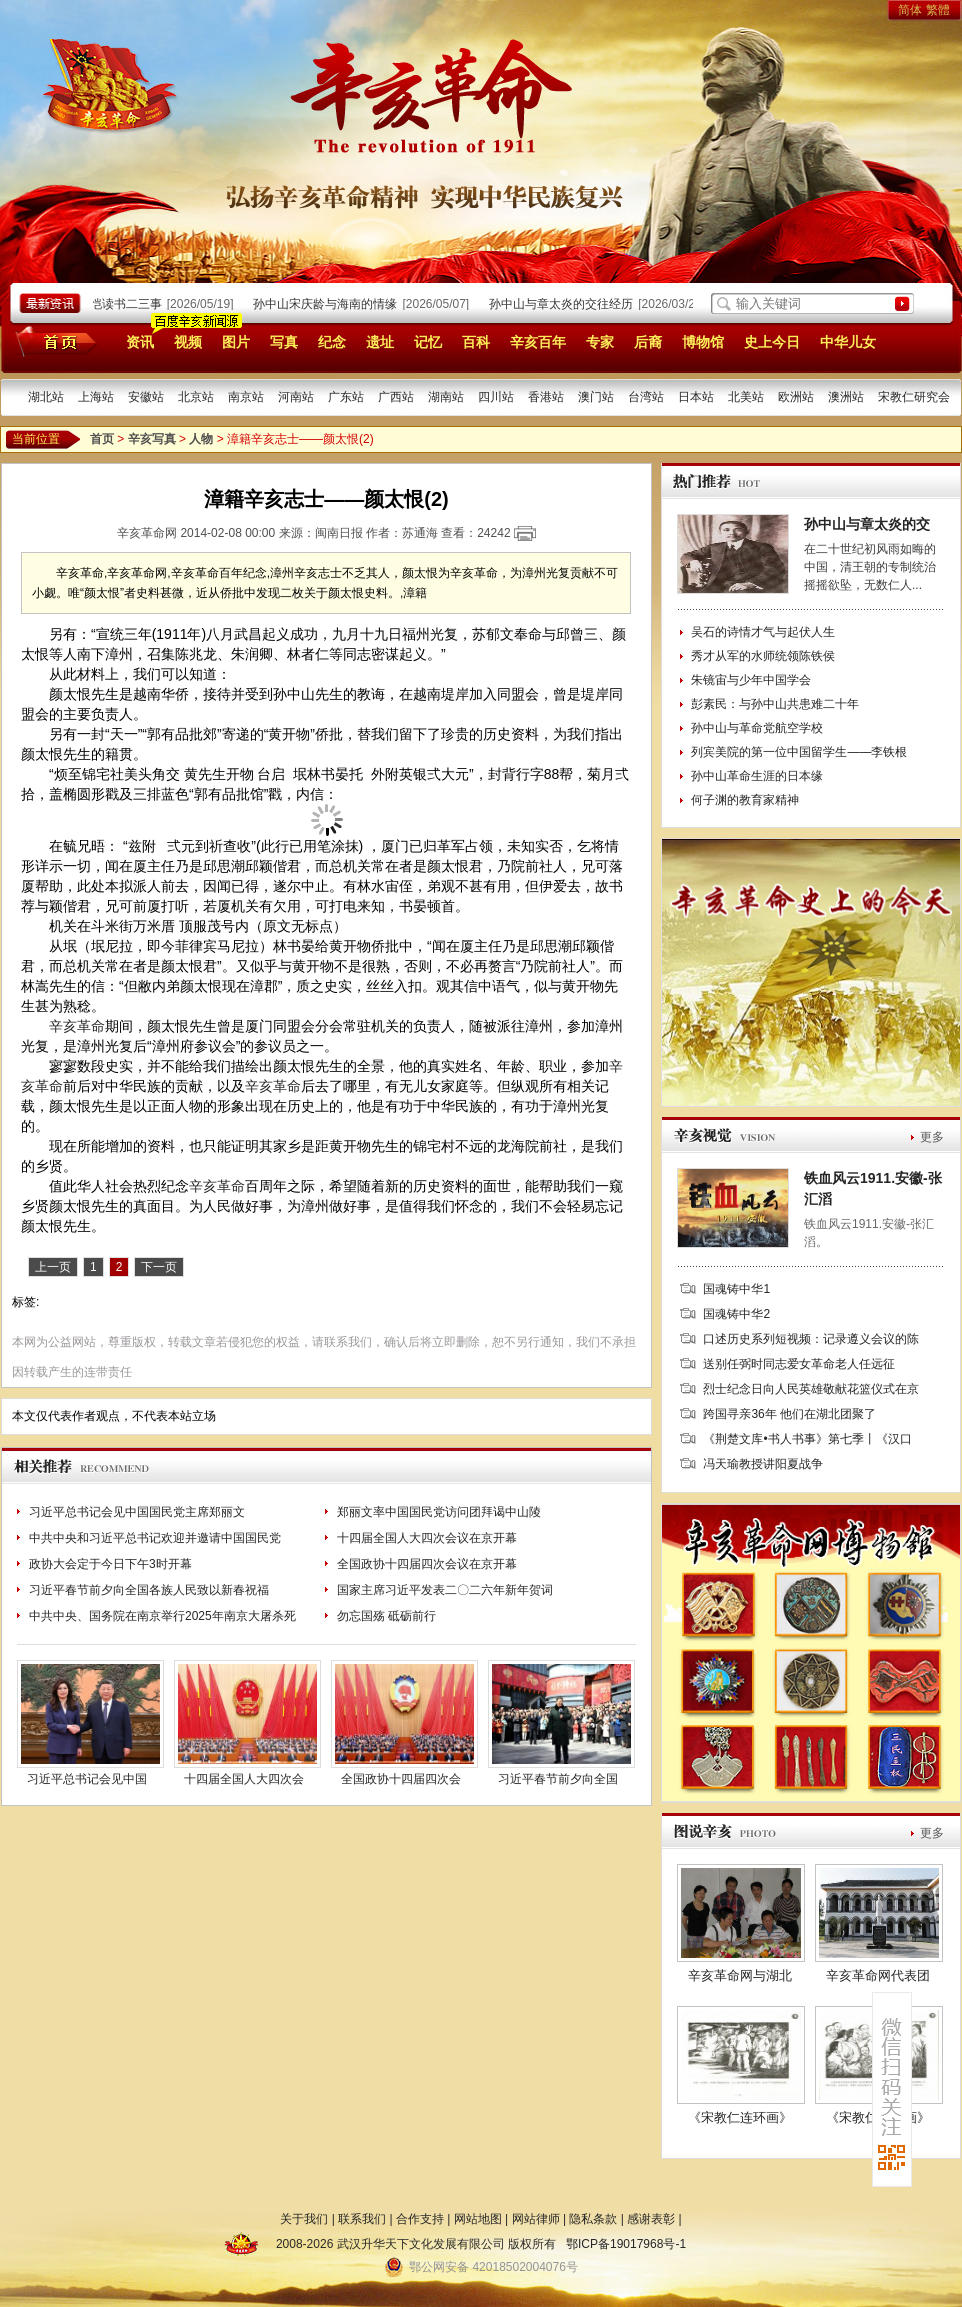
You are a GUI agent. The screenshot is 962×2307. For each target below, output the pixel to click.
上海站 (96, 397)
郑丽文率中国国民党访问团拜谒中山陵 (439, 1512)
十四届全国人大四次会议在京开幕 (427, 1538)
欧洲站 (796, 397)
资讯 (140, 342)
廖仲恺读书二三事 (122, 304)
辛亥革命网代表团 (878, 1975)
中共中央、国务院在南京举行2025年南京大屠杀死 (162, 1616)
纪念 (332, 342)
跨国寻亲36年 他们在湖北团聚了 (789, 1414)
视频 (188, 342)
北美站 (746, 397)
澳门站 (596, 397)
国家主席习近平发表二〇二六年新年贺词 (445, 1590)
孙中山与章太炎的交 (867, 524)
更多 (932, 1137)
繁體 (938, 10)
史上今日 (772, 342)
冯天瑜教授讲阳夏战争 (763, 1464)
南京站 (246, 397)
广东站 (346, 397)
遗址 (380, 342)
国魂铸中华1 (736, 1289)
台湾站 (646, 397)
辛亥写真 (152, 439)
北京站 (196, 397)
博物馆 (703, 342)
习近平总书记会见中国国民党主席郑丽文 (137, 1512)
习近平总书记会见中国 (87, 1779)
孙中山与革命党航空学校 (757, 728)
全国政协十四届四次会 (401, 1779)
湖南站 (446, 397)
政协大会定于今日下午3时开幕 (110, 1564)
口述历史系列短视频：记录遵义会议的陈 (811, 1339)
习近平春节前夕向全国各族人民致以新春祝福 (149, 1590)
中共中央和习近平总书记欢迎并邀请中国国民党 (155, 1538)
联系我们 (362, 2219)
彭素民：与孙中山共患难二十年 (775, 704)
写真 (284, 342)
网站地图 (478, 2219)
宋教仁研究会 (914, 397)
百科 (476, 342)
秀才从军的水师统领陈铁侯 (763, 656)
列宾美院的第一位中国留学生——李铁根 (799, 752)
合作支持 (420, 2219)
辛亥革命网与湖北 (740, 1975)
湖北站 (46, 397)
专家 (600, 342)
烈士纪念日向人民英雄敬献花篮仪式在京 (811, 1389)
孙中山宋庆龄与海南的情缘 (333, 304)
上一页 (53, 1267)
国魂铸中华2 (736, 1314)
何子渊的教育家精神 (745, 800)
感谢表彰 (651, 2219)
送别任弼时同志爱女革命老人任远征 (799, 1364)
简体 (910, 10)
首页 (52, 341)
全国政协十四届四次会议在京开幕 (427, 1564)
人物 (201, 439)
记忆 (428, 342)
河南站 (296, 397)
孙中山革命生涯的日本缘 (757, 776)
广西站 (396, 397)
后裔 (648, 342)
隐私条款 (593, 2219)
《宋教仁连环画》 (740, 2117)
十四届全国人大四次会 (244, 1779)
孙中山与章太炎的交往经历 (569, 304)
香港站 (546, 397)
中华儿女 (848, 342)
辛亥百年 (538, 342)
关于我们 (304, 2219)
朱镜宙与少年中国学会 (751, 680)
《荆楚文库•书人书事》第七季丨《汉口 (807, 1439)
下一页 (159, 1267)
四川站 (496, 397)
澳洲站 (846, 397)
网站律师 (536, 2219)
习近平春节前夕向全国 (558, 1779)
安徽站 (146, 397)
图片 (236, 342)
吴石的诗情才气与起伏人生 (763, 632)
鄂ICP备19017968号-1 (626, 2244)
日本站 (696, 397)
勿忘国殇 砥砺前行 (386, 1616)
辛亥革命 (77, 1026)
